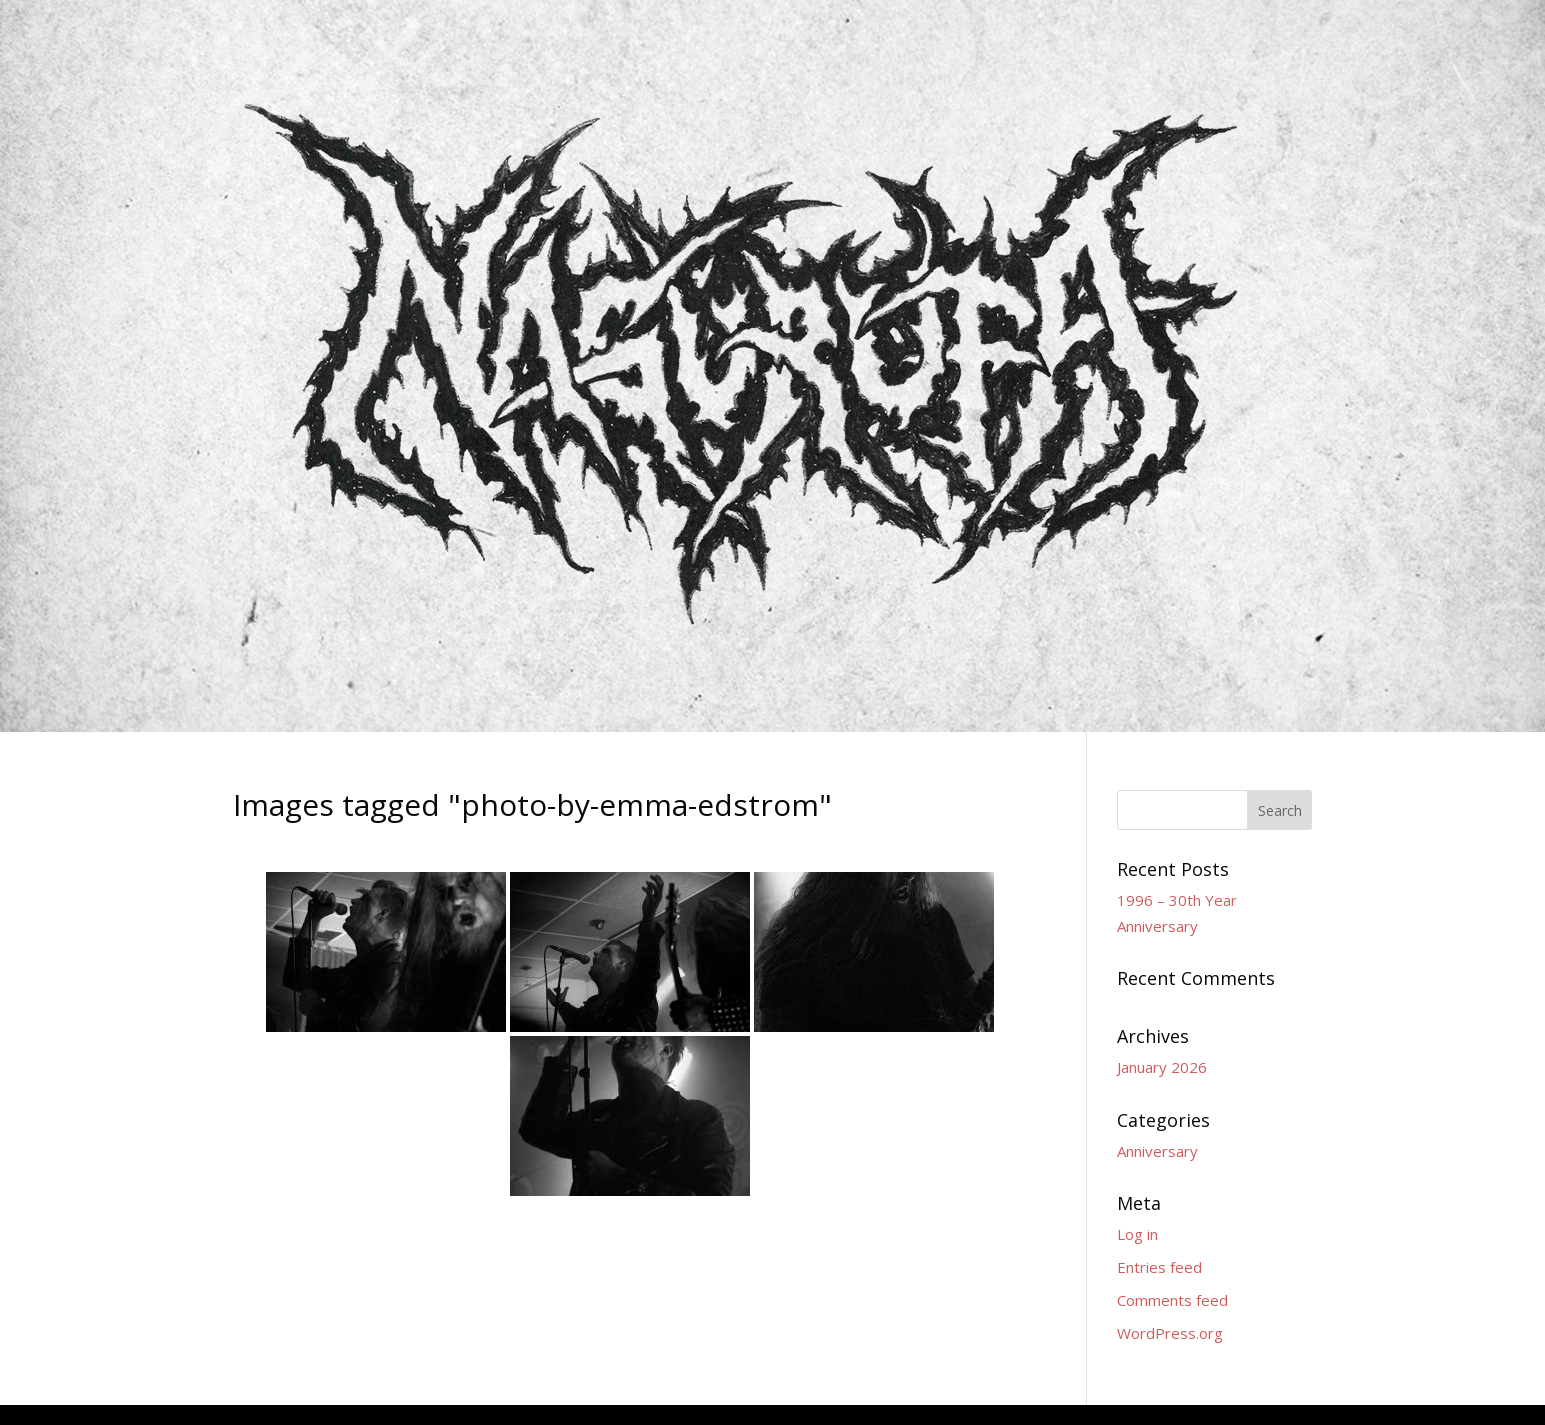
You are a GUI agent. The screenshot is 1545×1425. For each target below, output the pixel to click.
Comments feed (1172, 1300)
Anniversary (1157, 1151)
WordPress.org (1170, 1333)
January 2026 (1162, 1067)
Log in (1137, 1234)
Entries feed (1159, 1267)
